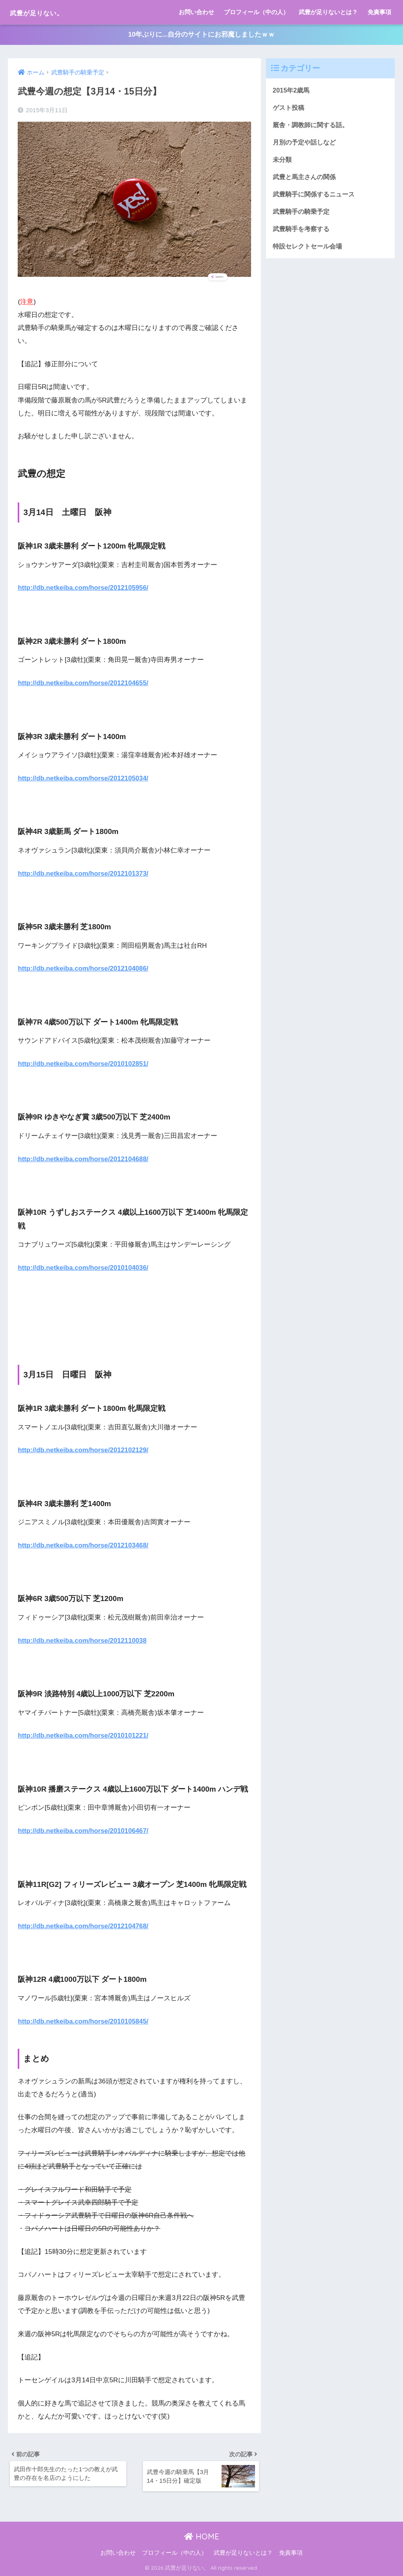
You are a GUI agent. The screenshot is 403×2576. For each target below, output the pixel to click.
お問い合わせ (196, 12)
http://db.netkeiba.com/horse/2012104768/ (84, 1925)
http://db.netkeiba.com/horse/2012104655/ (84, 683)
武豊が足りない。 (48, 12)
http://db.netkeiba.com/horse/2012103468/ (84, 1544)
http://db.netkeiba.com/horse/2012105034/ (84, 778)
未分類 (283, 160)
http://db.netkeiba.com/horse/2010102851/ (84, 1063)
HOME (201, 2536)
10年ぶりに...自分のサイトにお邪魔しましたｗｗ (201, 35)
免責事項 (379, 12)
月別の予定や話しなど (306, 143)
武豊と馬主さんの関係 (306, 178)
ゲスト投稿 (289, 107)
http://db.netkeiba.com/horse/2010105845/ (84, 2020)
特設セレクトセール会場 (309, 248)
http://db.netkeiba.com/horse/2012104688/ (84, 1158)
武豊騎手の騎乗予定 (303, 213)
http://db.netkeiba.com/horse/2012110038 (83, 1639)
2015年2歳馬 (292, 90)
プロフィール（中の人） (256, 12)
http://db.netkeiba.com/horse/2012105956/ (84, 588)
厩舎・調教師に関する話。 (313, 125)
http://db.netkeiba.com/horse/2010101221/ (84, 1734)
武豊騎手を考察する (303, 231)
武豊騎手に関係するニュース (316, 196)
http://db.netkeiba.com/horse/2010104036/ (84, 1267)
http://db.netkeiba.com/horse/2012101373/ (84, 873)
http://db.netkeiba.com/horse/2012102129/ (84, 1449)
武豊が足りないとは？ (328, 12)
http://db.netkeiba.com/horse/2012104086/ (84, 968)
